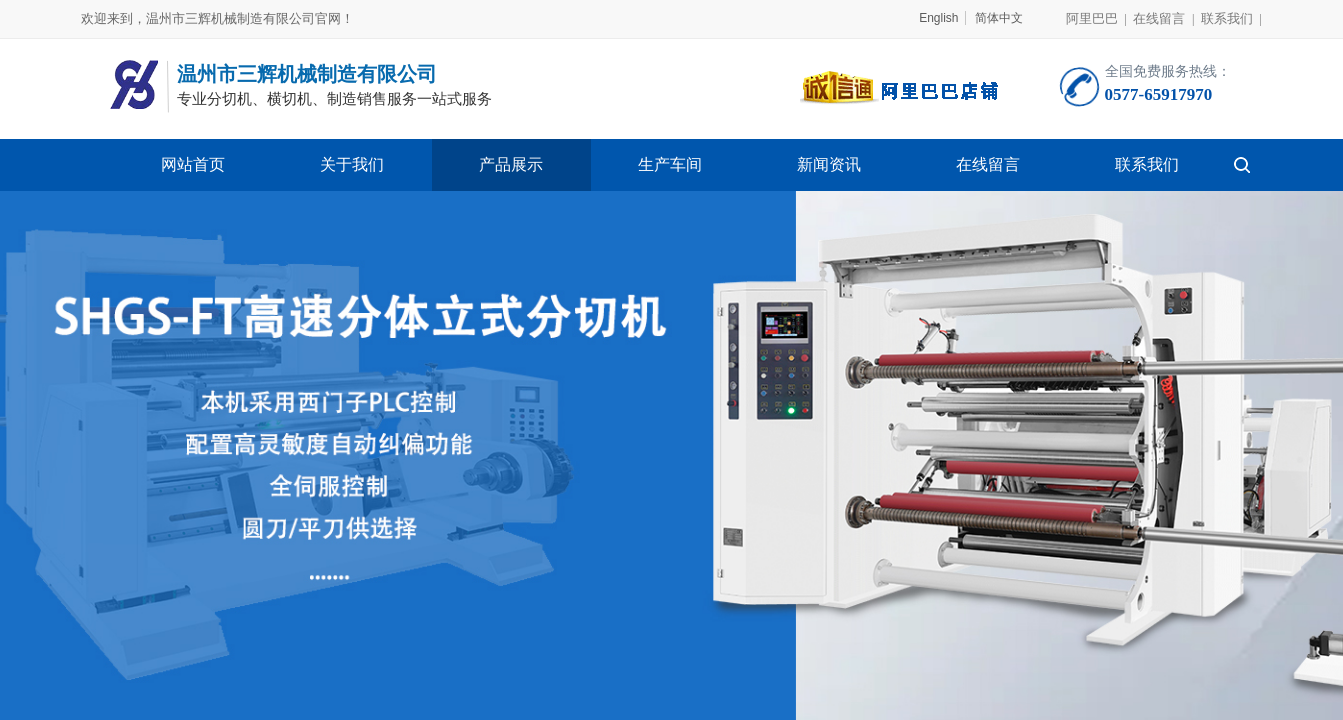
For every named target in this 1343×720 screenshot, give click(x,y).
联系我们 (1147, 164)
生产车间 (670, 164)
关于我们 (352, 164)
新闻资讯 (829, 164)
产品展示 (511, 164)
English (938, 18)
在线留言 (988, 164)
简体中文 (999, 18)
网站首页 (193, 164)
